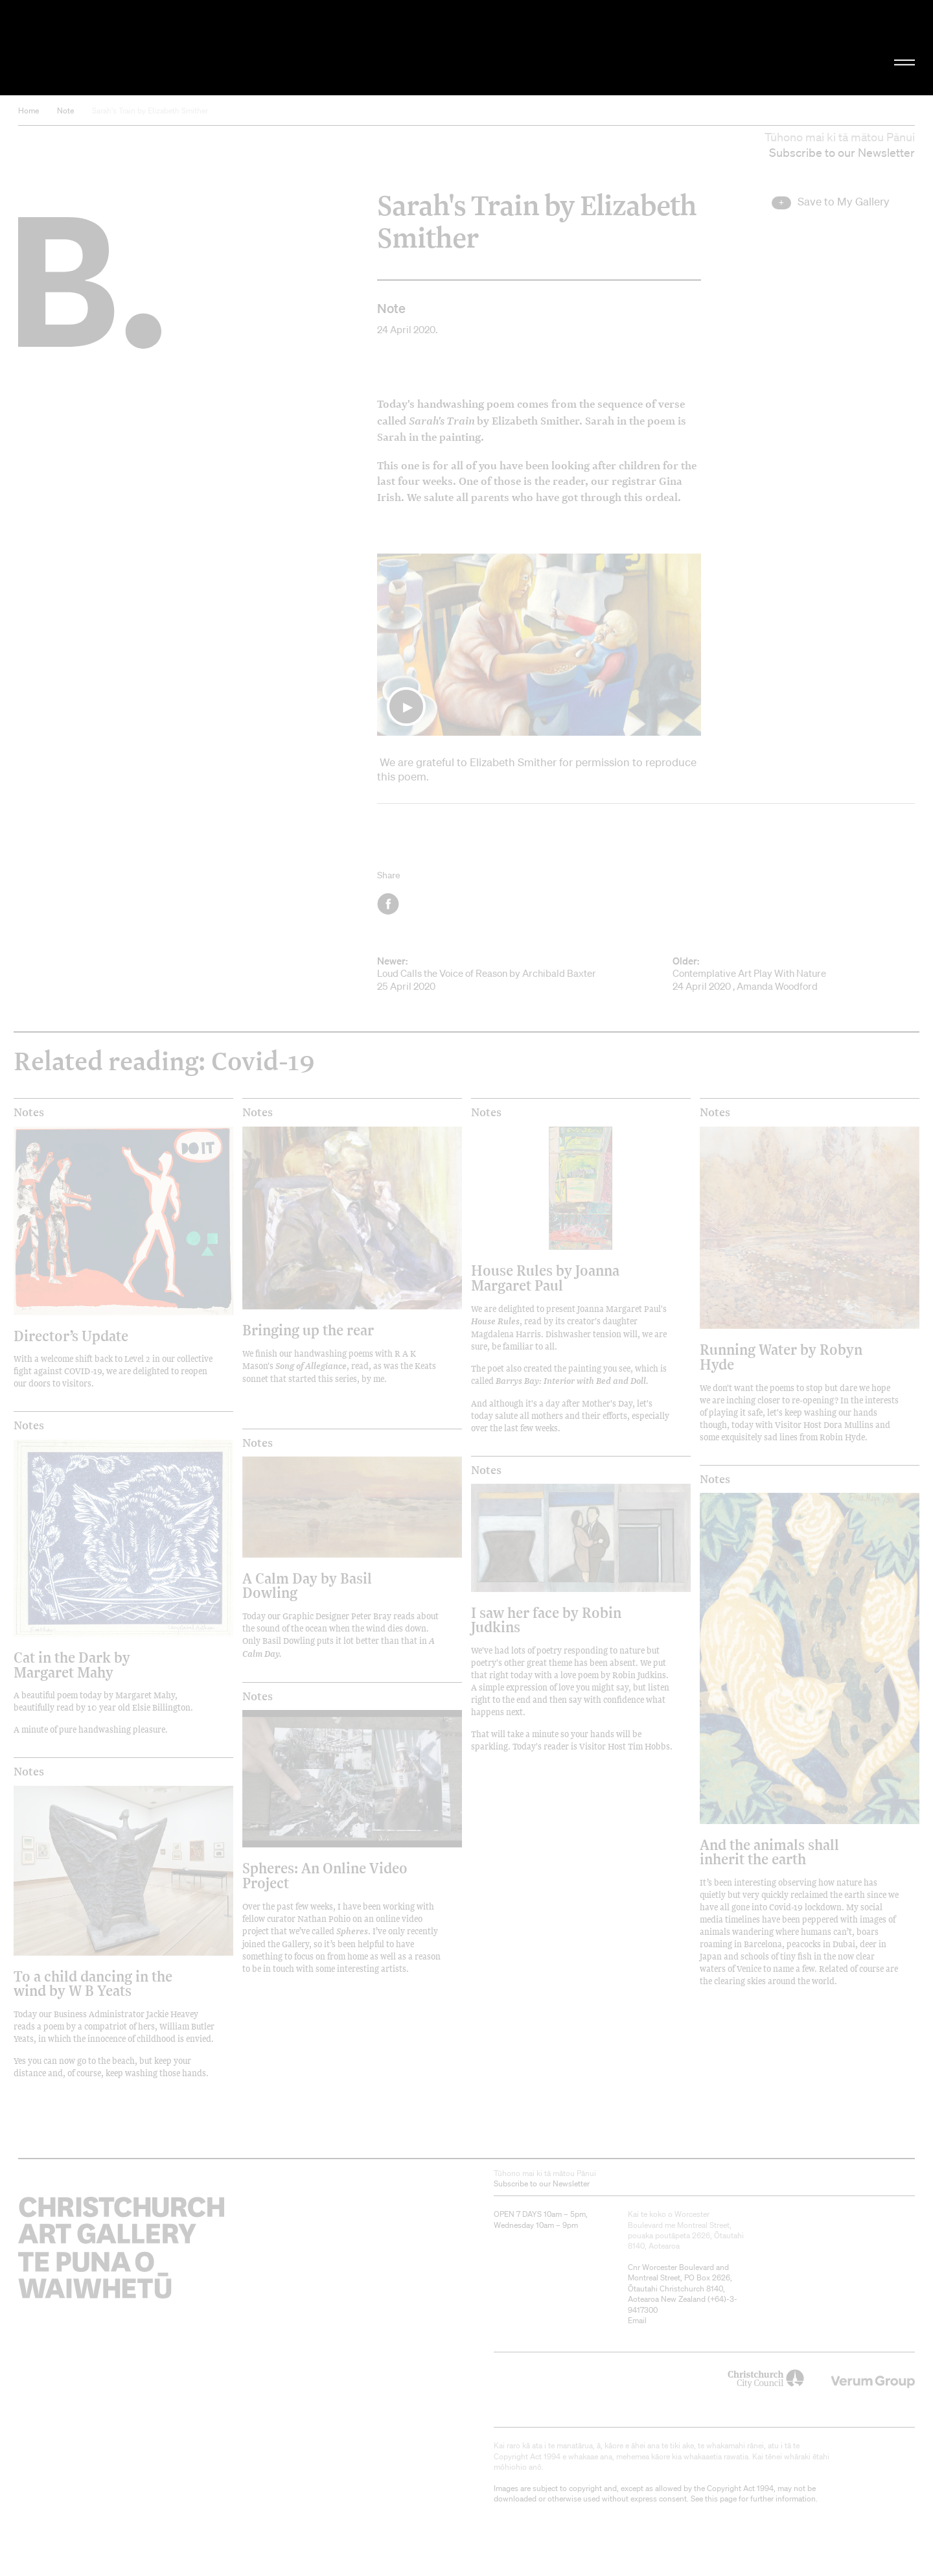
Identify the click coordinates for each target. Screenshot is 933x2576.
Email (637, 2320)
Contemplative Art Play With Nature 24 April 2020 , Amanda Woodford (794, 973)
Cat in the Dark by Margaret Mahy (72, 1664)
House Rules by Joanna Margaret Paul (545, 1277)
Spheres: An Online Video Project (325, 1875)
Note (65, 110)
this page (721, 2498)
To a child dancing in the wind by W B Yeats (93, 1983)
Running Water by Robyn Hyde (781, 1356)
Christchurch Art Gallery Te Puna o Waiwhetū (156, 47)
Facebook (389, 904)
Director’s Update (71, 1335)
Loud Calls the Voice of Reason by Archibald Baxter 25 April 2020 (498, 973)
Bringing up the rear (308, 1329)
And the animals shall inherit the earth (769, 1851)
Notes (29, 1112)
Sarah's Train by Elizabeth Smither (150, 110)
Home (28, 110)
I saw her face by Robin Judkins (546, 1619)
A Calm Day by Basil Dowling (307, 1585)
